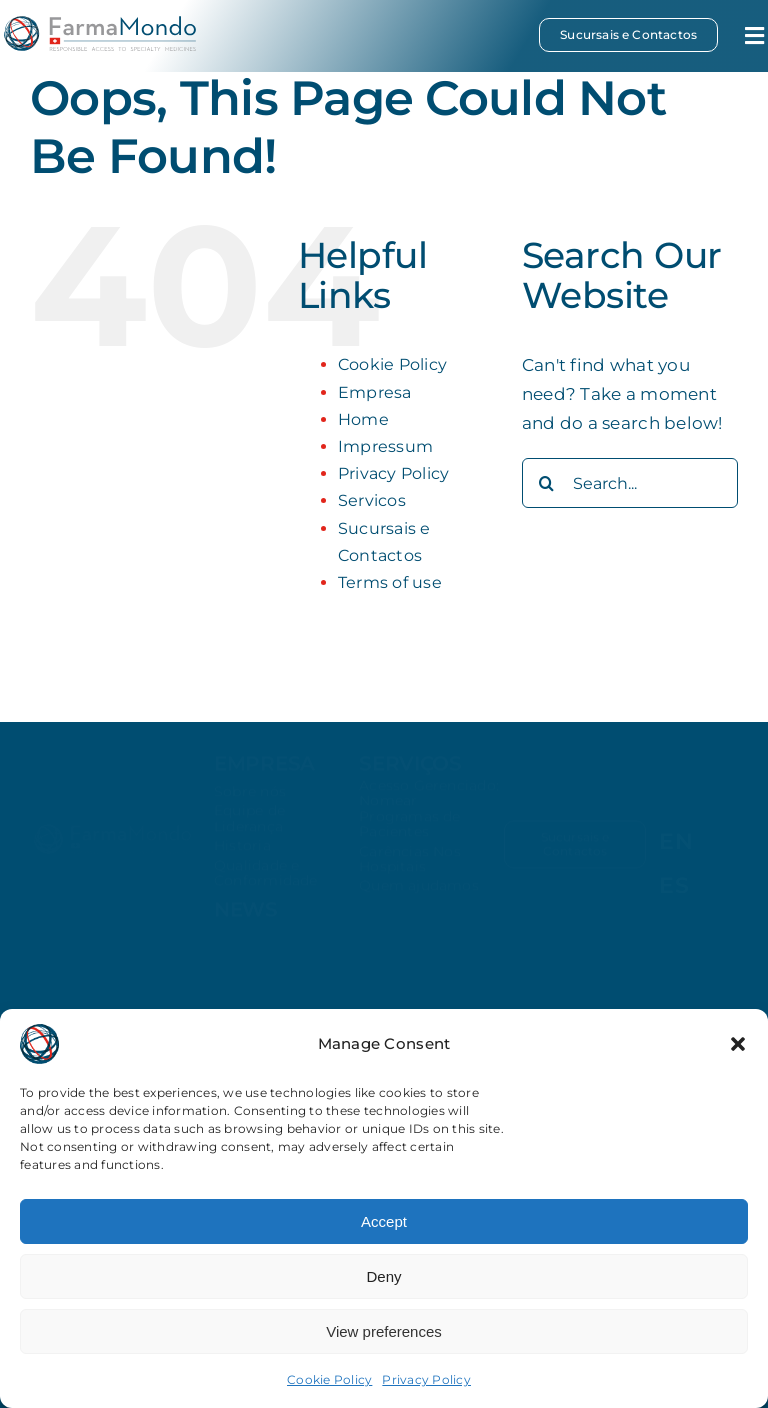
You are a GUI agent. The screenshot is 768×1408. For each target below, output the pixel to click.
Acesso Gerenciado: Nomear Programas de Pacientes (429, 816)
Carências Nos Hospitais (410, 866)
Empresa (375, 392)
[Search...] (630, 483)
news (246, 918)
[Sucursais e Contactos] (628, 35)
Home (363, 419)
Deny (383, 1276)
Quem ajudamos (419, 894)
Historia (242, 853)
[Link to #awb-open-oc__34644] (754, 36)
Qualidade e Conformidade (266, 880)
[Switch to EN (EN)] (676, 842)
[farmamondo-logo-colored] (100, 24)
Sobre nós (250, 799)
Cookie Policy (329, 1379)
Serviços (410, 771)
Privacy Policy (426, 1379)
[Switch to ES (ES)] (674, 886)
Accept (384, 1221)
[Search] (547, 483)
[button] (738, 1044)
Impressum (385, 446)
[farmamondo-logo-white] (112, 835)
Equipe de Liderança (249, 826)
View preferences (384, 1331)
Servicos (372, 500)
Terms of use (390, 582)
